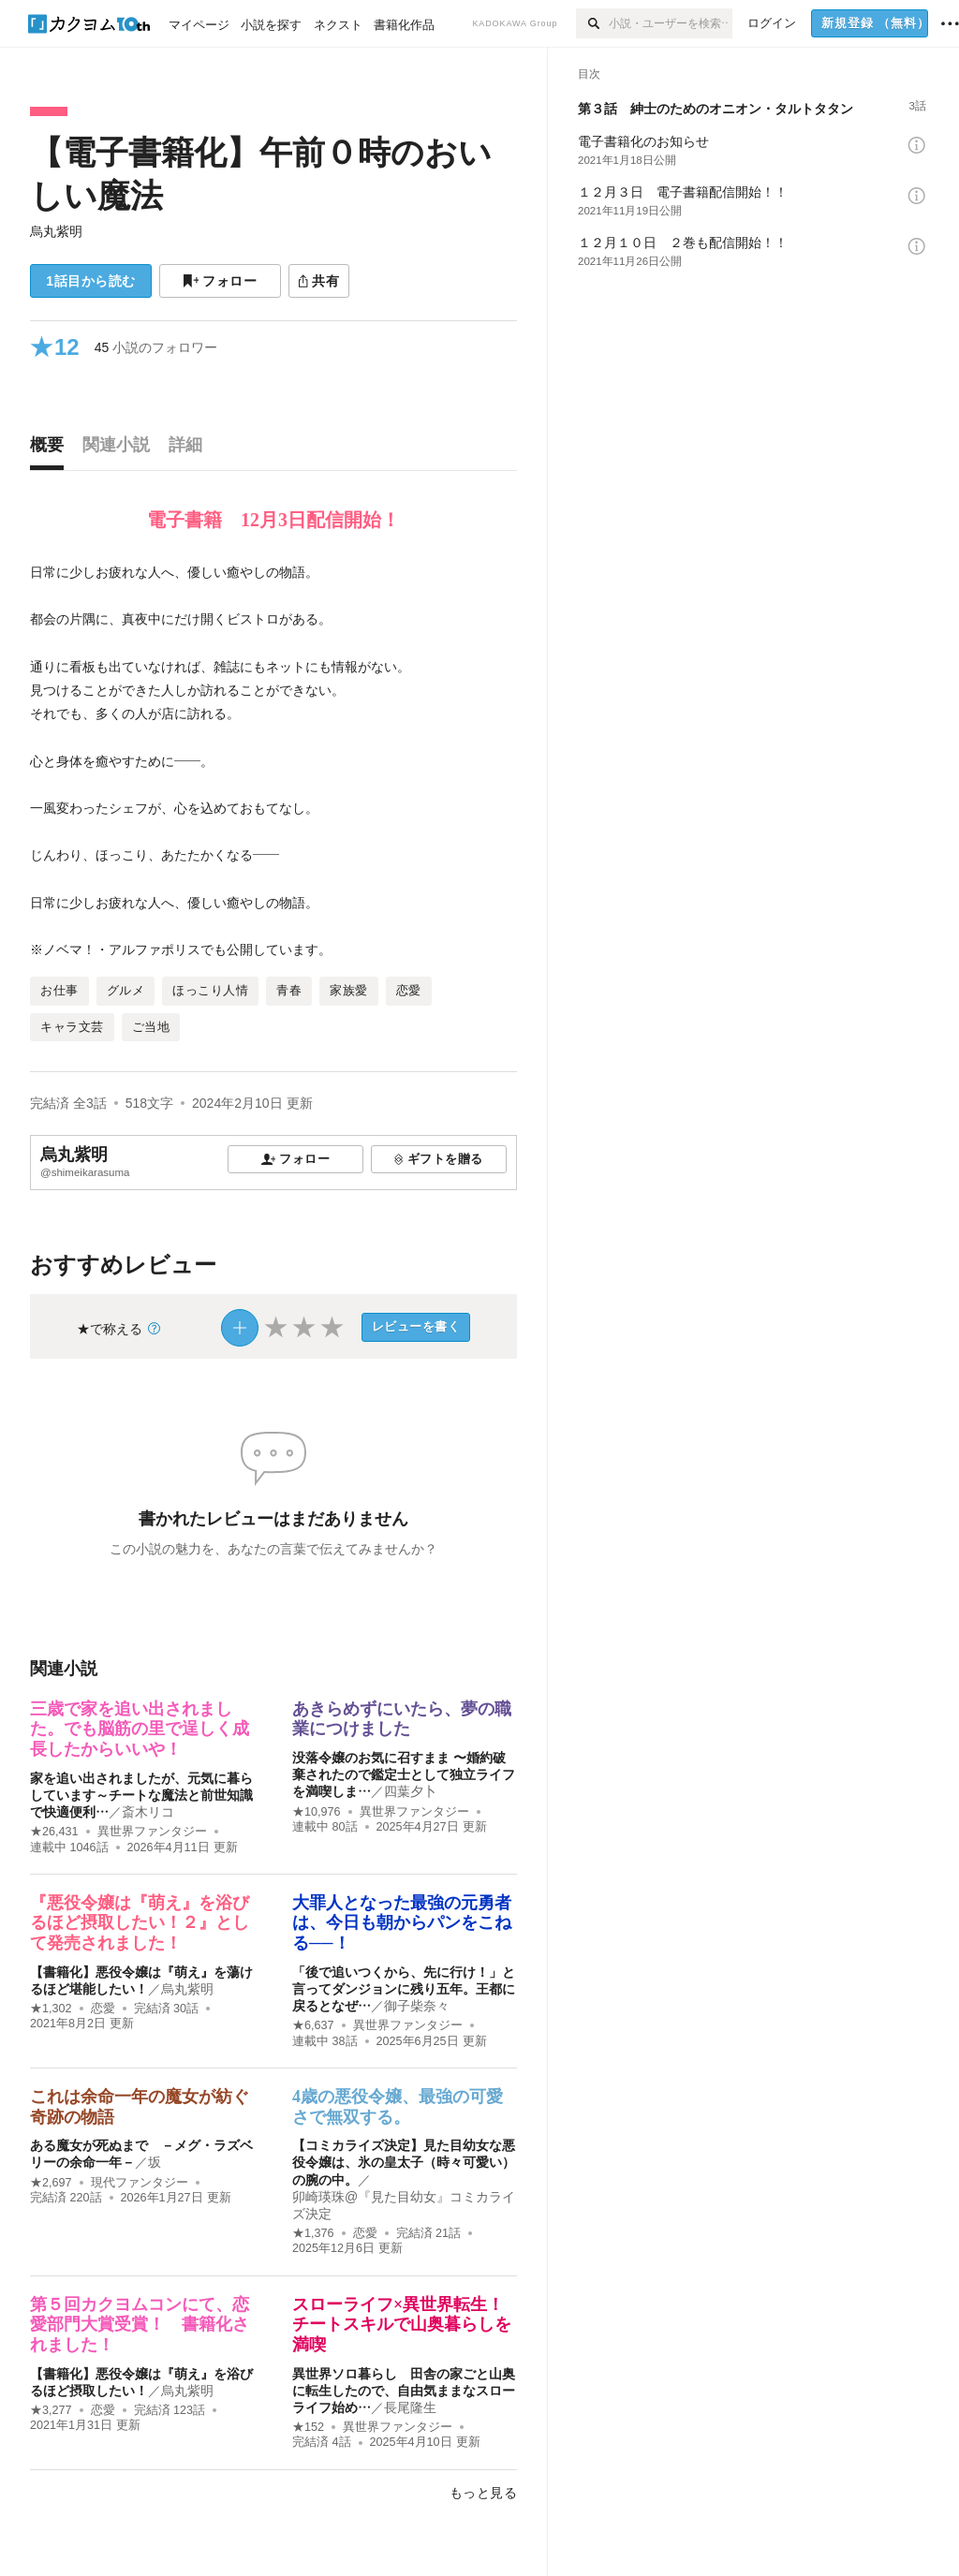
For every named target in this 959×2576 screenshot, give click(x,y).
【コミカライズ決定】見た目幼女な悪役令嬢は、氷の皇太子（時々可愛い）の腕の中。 (403, 2162)
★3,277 (51, 2410)
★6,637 (313, 2025)
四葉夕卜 (410, 1791)
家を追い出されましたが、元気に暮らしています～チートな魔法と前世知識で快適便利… (141, 1795)
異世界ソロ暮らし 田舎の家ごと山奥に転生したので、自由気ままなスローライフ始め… (403, 2390)
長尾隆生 (410, 2407)
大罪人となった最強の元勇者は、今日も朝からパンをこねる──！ (401, 1922)
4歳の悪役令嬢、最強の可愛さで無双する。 (397, 2107)
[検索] (592, 23)
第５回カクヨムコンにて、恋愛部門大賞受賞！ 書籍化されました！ (139, 2324)
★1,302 (51, 2008)
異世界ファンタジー (152, 1831)
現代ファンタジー (139, 2182)
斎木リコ (148, 1811)
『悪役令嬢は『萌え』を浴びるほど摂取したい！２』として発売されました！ (139, 1922)
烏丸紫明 (56, 231)
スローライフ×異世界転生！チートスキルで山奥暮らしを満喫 (401, 2324)
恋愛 (103, 2008)
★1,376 (313, 2233)
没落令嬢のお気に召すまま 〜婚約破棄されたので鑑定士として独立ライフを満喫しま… (403, 1774)
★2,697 (51, 2182)
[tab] (51, 449)
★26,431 (54, 1831)
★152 (308, 2427)
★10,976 (316, 1811)
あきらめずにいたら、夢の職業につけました (401, 1719)
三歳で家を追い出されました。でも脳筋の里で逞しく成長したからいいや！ (139, 1729)
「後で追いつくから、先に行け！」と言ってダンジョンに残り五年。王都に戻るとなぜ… (403, 1989)
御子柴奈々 (417, 2005)
